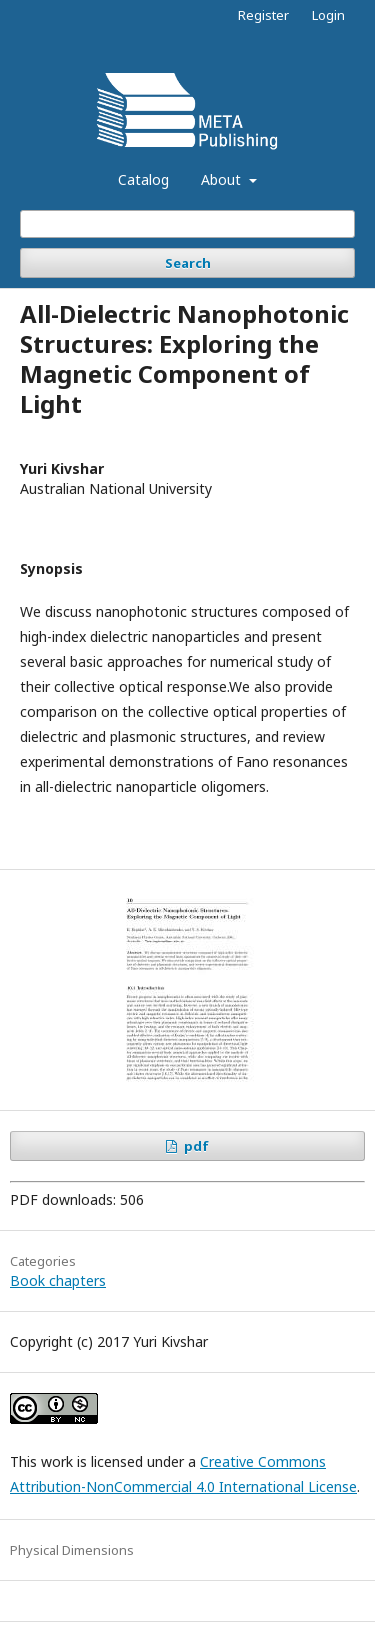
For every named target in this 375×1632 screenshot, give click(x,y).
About (223, 179)
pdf (195, 1146)
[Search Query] (187, 224)
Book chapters (58, 1280)
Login (328, 15)
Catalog (143, 179)
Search (188, 263)
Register (263, 15)
